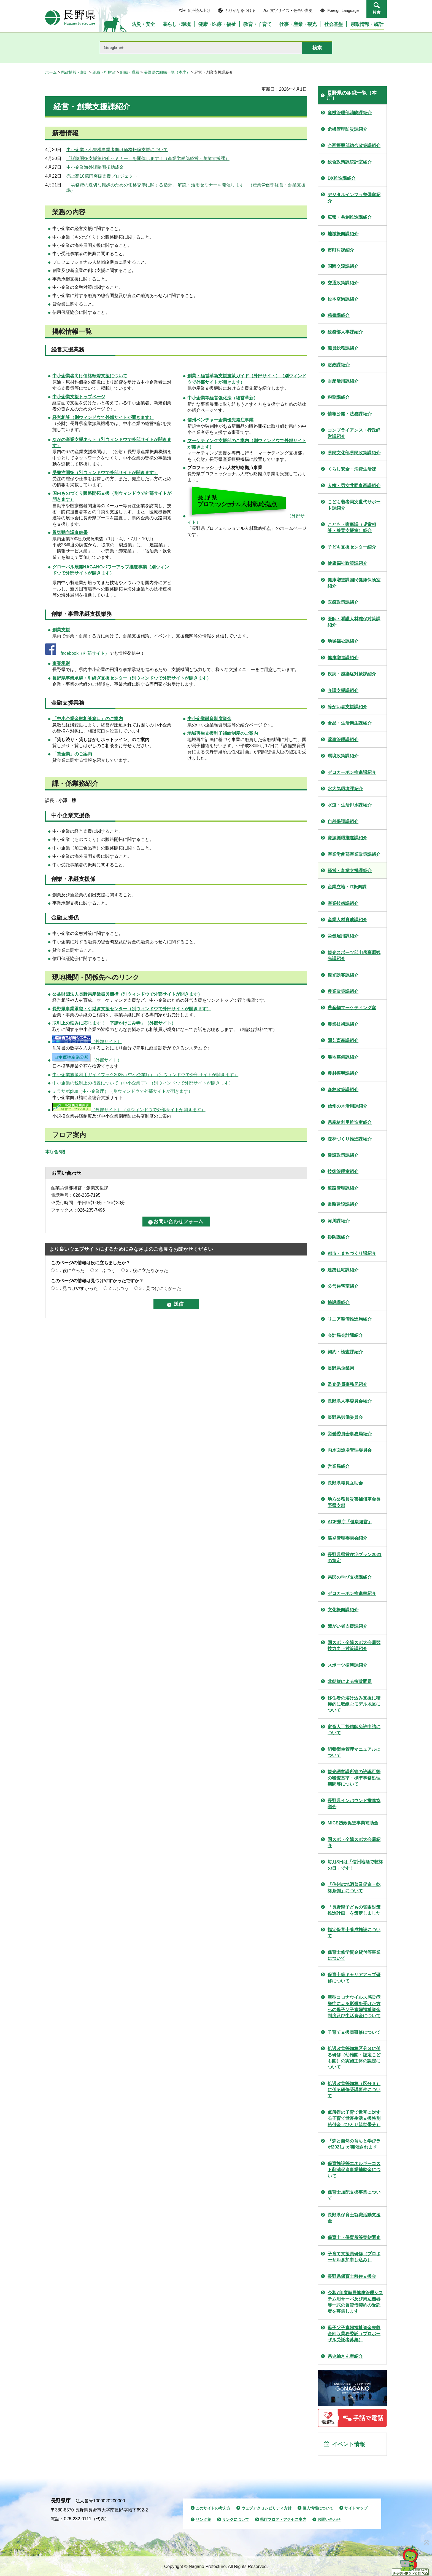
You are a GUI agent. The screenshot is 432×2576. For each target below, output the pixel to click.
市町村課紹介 (341, 250)
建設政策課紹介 (343, 1155)
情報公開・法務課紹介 (350, 413)
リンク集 (203, 2519)
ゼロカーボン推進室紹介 (352, 1593)
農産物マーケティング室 (352, 1007)
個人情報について (318, 2508)
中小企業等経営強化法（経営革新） (222, 398)
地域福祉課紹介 (343, 641)
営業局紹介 (339, 1466)
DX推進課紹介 (342, 178)
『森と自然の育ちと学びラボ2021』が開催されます (354, 2144)
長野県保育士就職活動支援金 (354, 2217)
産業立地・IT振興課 (347, 887)
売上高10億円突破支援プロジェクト (101, 176)
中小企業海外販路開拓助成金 (95, 167)
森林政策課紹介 (343, 1089)
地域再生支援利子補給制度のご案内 (222, 733)
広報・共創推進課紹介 (350, 217)
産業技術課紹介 (343, 903)
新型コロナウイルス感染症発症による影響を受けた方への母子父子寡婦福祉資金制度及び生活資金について (354, 2006)
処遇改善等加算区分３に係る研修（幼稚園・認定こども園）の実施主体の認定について (354, 2057)
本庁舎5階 (55, 1152)
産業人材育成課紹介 (347, 919)
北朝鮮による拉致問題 (350, 1681)
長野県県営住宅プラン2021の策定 (355, 1557)
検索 (376, 12)
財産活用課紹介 (343, 381)
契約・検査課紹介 (345, 1352)
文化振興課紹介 (343, 1609)
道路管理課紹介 (343, 1188)
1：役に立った (70, 1270)
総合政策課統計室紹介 (350, 162)
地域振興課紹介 (343, 233)
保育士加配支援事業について (354, 2195)
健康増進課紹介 (343, 657)
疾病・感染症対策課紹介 (352, 674)
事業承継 (61, 663)
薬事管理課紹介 (343, 739)
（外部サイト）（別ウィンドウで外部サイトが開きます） (129, 1109)
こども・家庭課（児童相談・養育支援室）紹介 (352, 527)
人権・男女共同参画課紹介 (354, 485)
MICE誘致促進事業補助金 (353, 1823)
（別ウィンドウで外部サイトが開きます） (103, 417)
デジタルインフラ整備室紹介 (354, 197)
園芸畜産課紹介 (343, 1040)
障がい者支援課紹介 (347, 706)
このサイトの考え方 (213, 2508)
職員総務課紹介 (343, 348)
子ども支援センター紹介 (352, 547)
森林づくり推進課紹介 (350, 1139)
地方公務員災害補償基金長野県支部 (354, 1502)
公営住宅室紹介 (343, 1286)
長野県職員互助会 (345, 1483)
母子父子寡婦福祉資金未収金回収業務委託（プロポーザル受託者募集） (354, 2333)
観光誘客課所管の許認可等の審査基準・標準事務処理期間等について (354, 1777)
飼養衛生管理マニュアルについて (354, 1752)
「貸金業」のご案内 (72, 754)
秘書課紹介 (339, 315)
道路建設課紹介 (343, 1204)
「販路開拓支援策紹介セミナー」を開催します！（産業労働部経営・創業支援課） (147, 158)
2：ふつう (105, 1270)
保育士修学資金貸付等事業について (354, 1955)
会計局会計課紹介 (345, 1335)
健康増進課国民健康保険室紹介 (354, 583)
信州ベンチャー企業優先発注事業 (220, 420)
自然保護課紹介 (343, 821)
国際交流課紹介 (343, 266)
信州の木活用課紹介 (347, 1106)
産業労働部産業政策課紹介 (354, 854)
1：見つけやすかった (77, 1288)
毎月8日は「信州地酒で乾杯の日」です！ (355, 1864)
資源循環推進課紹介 (347, 837)
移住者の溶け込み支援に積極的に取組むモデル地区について (354, 1704)
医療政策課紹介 (343, 602)
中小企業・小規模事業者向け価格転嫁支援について (117, 149)
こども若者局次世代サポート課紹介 (354, 504)
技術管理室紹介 (343, 1171)
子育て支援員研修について (354, 2032)
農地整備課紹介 (343, 1057)
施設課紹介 (339, 1302)
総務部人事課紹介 (345, 332)
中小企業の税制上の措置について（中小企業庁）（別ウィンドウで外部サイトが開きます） (142, 1083)
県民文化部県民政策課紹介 (354, 452)
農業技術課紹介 (343, 1024)
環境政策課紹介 (343, 755)
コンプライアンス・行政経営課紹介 (354, 433)
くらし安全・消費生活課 (352, 469)
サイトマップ (356, 2508)
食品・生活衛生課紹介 (350, 723)
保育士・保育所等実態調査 (354, 2237)
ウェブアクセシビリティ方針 (266, 2508)
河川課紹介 (339, 1220)
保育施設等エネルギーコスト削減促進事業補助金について (354, 2169)
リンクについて (235, 2519)
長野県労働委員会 (345, 1417)
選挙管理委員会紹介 (347, 1538)
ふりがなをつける (240, 10)
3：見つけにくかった (160, 1288)
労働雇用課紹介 (343, 936)
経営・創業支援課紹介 (350, 870)
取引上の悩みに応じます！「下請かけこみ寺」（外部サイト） (114, 1023)
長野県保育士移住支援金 (352, 2276)
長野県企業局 (341, 1368)
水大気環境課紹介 (345, 788)
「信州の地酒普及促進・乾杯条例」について (354, 1887)
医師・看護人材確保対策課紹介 (354, 621)
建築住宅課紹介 (343, 1270)
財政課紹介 (339, 364)
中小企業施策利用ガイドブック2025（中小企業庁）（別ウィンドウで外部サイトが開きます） (145, 1074)
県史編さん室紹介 (345, 2356)
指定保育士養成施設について (354, 1932)
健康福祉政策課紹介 (347, 563)
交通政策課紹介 (343, 282)
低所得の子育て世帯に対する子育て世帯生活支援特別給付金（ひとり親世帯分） (354, 2118)
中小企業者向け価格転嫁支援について (89, 375)
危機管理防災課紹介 (347, 129)
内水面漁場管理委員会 (350, 1450)
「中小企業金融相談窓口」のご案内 (87, 718)
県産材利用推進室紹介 (350, 1122)
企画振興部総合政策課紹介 (354, 145)
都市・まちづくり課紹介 (352, 1253)
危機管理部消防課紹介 (350, 112)
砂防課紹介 (339, 1237)
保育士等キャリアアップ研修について (354, 1977)
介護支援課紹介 (343, 690)
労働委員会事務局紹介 (350, 1433)
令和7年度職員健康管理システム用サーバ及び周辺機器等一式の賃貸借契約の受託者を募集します (355, 2301)
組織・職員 (129, 72)
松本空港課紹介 (343, 299)
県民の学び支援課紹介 (350, 1577)
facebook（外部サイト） (85, 653)
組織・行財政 (104, 72)
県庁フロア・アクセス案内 (283, 2519)
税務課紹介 (339, 397)
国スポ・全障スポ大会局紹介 (354, 1842)
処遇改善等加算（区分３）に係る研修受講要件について (354, 2089)
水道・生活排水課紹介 (350, 805)
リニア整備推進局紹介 (350, 1319)
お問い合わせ (329, 2519)
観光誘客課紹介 (343, 975)
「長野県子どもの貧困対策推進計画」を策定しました (354, 1910)
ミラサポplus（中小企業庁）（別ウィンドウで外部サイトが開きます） (122, 1091)
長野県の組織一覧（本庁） (167, 72)
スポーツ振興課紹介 (347, 1665)
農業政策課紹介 (343, 991)
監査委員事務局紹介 (347, 1384)
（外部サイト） (87, 1041)
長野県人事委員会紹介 (350, 1401)
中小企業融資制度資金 (209, 718)
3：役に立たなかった (147, 1270)
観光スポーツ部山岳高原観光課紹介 (354, 955)
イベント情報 (348, 2444)
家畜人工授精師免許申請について (354, 1729)
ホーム (51, 72)
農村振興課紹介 (343, 1073)
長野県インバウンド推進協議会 (354, 1803)
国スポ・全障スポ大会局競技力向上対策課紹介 (354, 1645)
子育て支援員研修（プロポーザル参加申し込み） (354, 2256)
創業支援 (61, 629)
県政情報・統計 (74, 72)
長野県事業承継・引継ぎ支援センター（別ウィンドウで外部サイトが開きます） (131, 678)
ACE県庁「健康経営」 (350, 1521)
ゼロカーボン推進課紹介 (352, 772)
